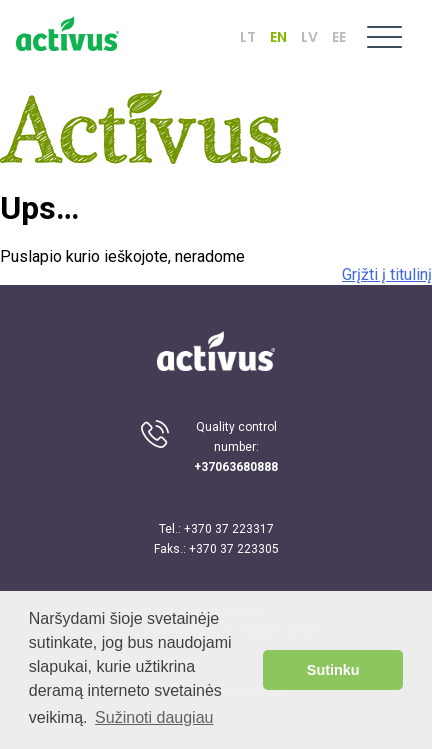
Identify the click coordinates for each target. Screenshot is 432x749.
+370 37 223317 (229, 529)
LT (248, 37)
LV (309, 37)
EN (278, 37)
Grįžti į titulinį (387, 274)
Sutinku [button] (333, 670)
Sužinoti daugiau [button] (154, 717)
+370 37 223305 (234, 549)
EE (339, 37)
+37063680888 (236, 467)
